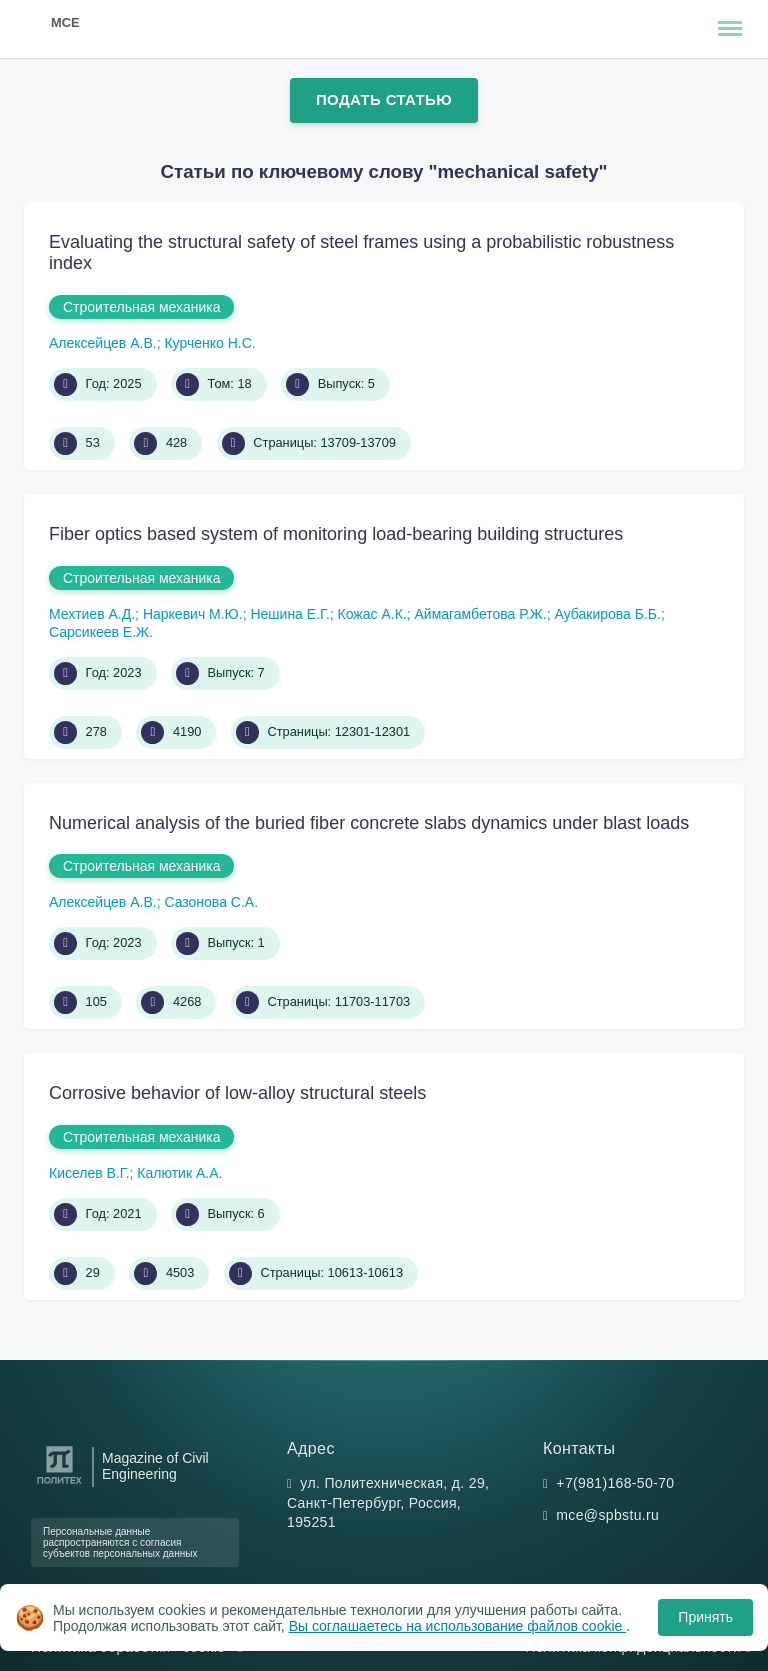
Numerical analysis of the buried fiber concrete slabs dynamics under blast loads (369, 823)
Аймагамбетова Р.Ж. (480, 614)
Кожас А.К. (372, 614)
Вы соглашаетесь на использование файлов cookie (458, 1626)
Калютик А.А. (179, 1173)
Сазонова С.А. (211, 902)
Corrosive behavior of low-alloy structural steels (237, 1093)
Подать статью (384, 99)
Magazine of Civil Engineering (155, 1466)
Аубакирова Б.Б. (607, 614)
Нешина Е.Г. (289, 614)
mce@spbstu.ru (607, 1515)
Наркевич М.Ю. (193, 614)
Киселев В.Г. (89, 1173)
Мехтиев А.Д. (92, 614)
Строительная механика (141, 307)
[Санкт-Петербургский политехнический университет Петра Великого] (59, 1484)
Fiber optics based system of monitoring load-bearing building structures (336, 534)
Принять (705, 1617)
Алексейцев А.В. (103, 343)
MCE (65, 22)
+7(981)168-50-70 (615, 1483)
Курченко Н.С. (209, 343)
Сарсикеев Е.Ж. (101, 632)
